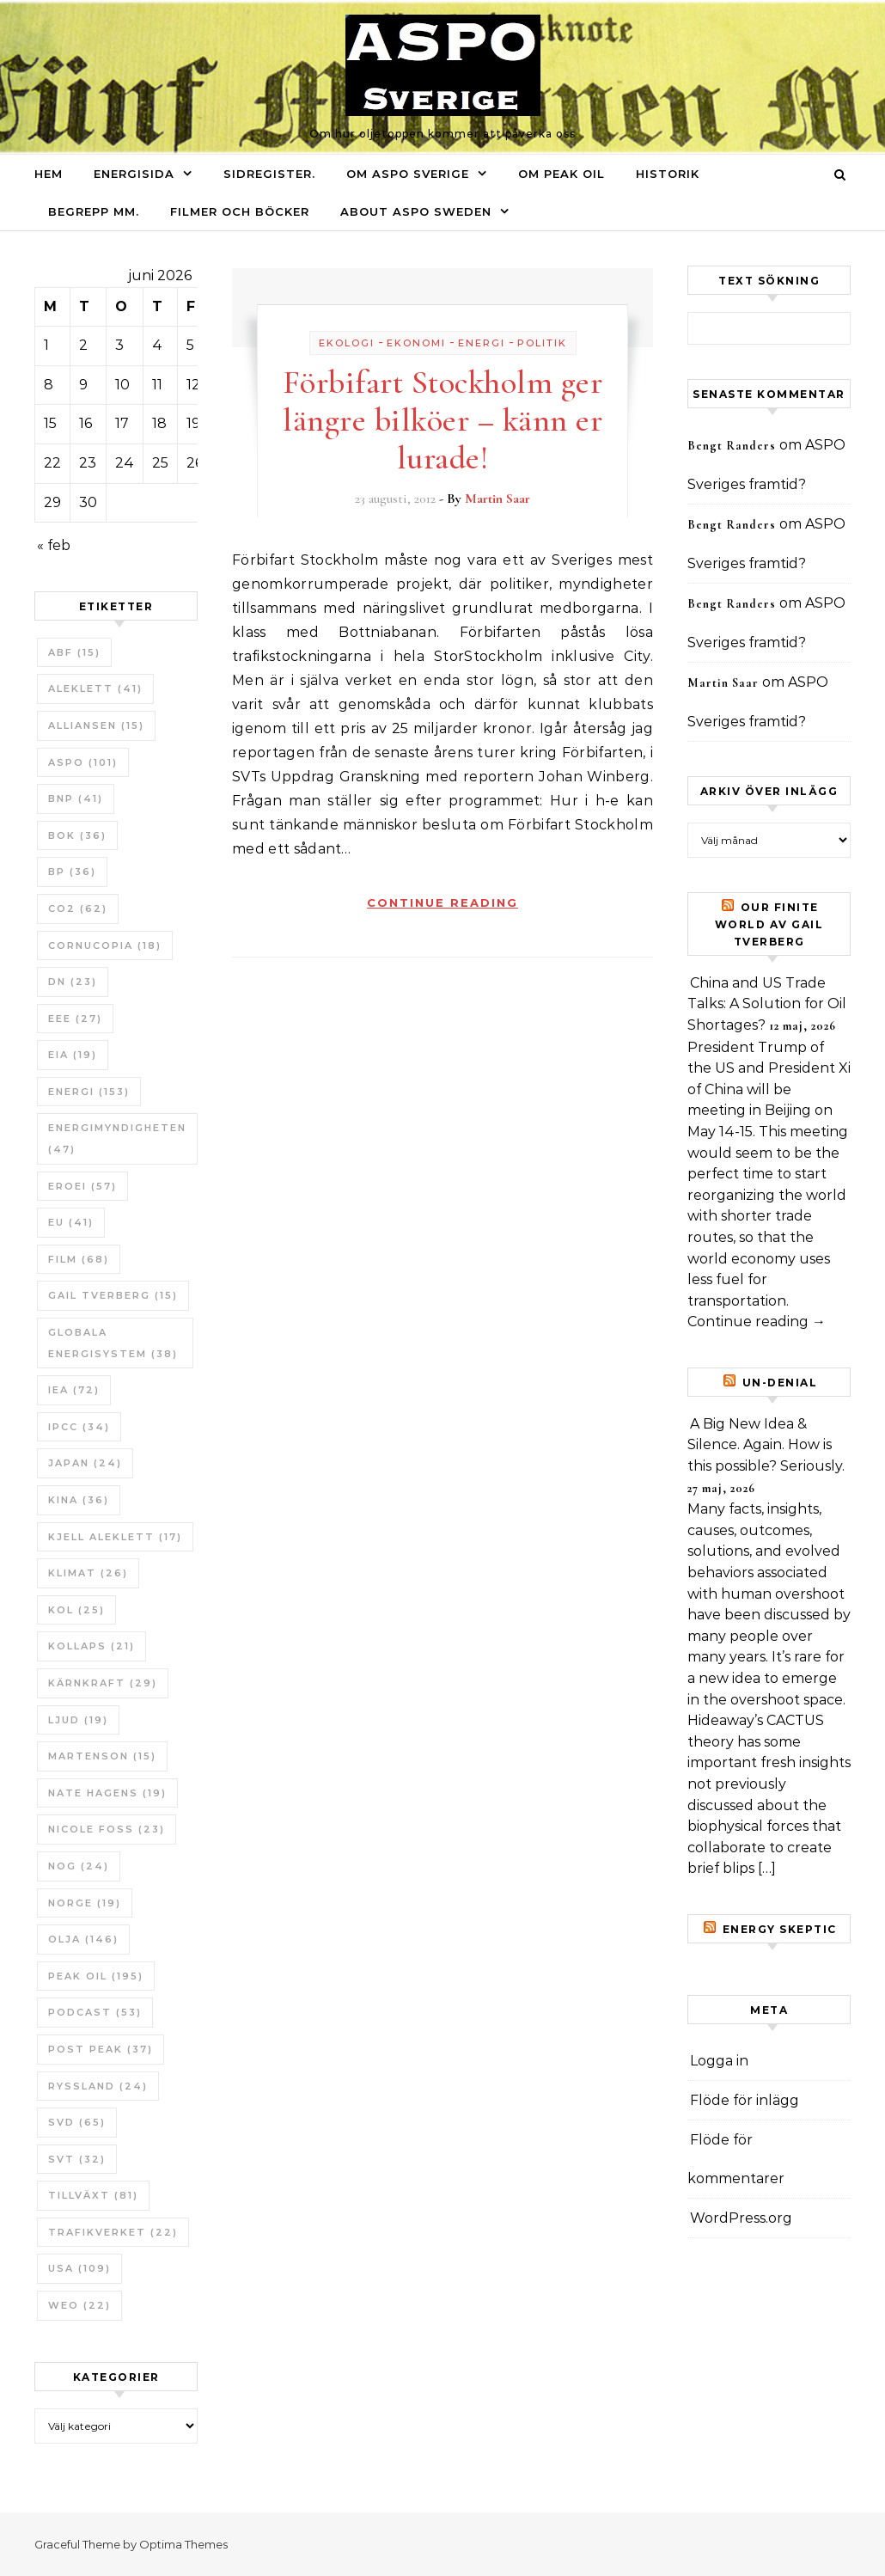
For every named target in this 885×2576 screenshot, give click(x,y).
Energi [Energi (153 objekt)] (89, 1092)
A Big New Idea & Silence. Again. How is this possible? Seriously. (766, 1445)
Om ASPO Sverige (407, 174)
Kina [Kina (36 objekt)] (78, 1500)
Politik (542, 343)
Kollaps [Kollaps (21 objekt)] (91, 1646)
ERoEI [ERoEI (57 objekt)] (82, 1186)
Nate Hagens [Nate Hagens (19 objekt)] (107, 1793)
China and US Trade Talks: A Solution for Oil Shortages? (766, 1004)
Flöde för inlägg (744, 2100)
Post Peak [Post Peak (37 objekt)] (100, 2049)
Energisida (134, 174)
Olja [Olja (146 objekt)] (83, 1939)
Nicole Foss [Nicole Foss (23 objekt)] (106, 1829)
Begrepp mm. (93, 211)
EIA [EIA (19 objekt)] (72, 1055)
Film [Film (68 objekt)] (78, 1259)
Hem (48, 174)
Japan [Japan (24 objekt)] (85, 1463)
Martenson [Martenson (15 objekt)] (102, 1756)
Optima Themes (183, 2544)
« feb (53, 545)
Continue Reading (442, 902)
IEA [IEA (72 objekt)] (74, 1390)
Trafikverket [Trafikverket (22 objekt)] (113, 2232)
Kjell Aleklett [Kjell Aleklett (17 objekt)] (115, 1537)
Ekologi (347, 343)
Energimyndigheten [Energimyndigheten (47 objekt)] (117, 1138)
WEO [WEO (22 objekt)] (79, 2305)
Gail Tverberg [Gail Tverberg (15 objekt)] (113, 1295)
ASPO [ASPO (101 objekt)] (83, 762)
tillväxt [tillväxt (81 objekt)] (93, 2195)
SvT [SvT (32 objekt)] (77, 2159)
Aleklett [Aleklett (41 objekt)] (95, 688)
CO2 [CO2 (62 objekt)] (77, 909)
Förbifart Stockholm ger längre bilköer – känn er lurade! (443, 420)
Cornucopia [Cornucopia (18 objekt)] (105, 945)
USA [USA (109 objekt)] (79, 2268)
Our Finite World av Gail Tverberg (769, 924)
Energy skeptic (780, 1929)
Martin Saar (497, 498)
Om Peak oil (561, 174)
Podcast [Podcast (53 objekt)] (95, 2012)
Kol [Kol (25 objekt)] (76, 1610)
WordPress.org (741, 2218)
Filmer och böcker (239, 211)
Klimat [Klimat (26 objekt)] (88, 1573)
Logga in (719, 2061)
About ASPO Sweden (415, 211)
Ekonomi (416, 343)
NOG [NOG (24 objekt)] (78, 1866)
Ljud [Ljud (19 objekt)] (78, 1720)
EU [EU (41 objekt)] (71, 1222)
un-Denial (780, 1382)
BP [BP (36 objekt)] (72, 872)
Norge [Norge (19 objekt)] (84, 1903)
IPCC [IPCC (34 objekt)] (79, 1427)
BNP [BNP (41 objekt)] (75, 798)
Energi (481, 343)
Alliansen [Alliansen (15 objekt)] (96, 725)
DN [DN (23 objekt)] (72, 982)
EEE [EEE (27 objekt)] (75, 1019)
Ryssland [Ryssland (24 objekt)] (98, 2086)
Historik (667, 174)
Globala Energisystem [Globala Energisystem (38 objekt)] (113, 1343)
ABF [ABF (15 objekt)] (74, 652)
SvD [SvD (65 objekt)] (77, 2122)
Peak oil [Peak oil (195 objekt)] (95, 1976)
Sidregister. (269, 174)
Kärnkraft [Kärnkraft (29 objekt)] (102, 1683)
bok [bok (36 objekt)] (77, 835)
